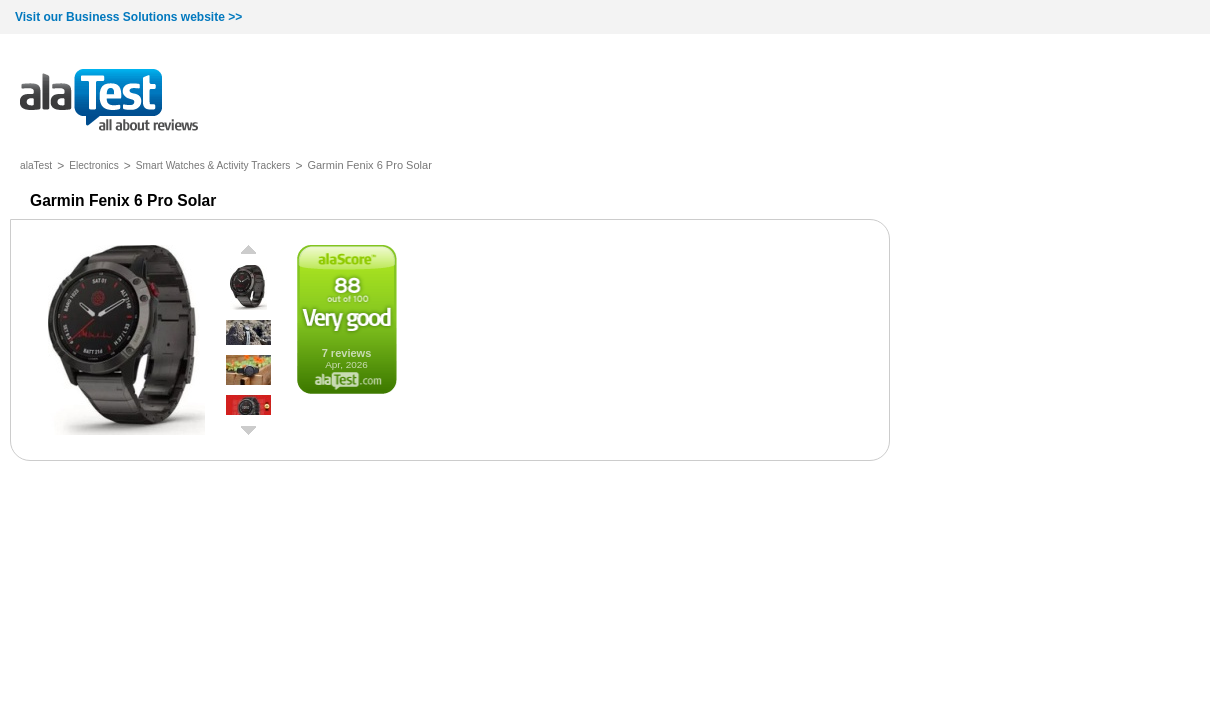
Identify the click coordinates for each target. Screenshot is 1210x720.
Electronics (94, 165)
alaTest (36, 165)
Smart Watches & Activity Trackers (213, 165)
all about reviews (109, 101)
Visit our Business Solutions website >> (128, 17)
